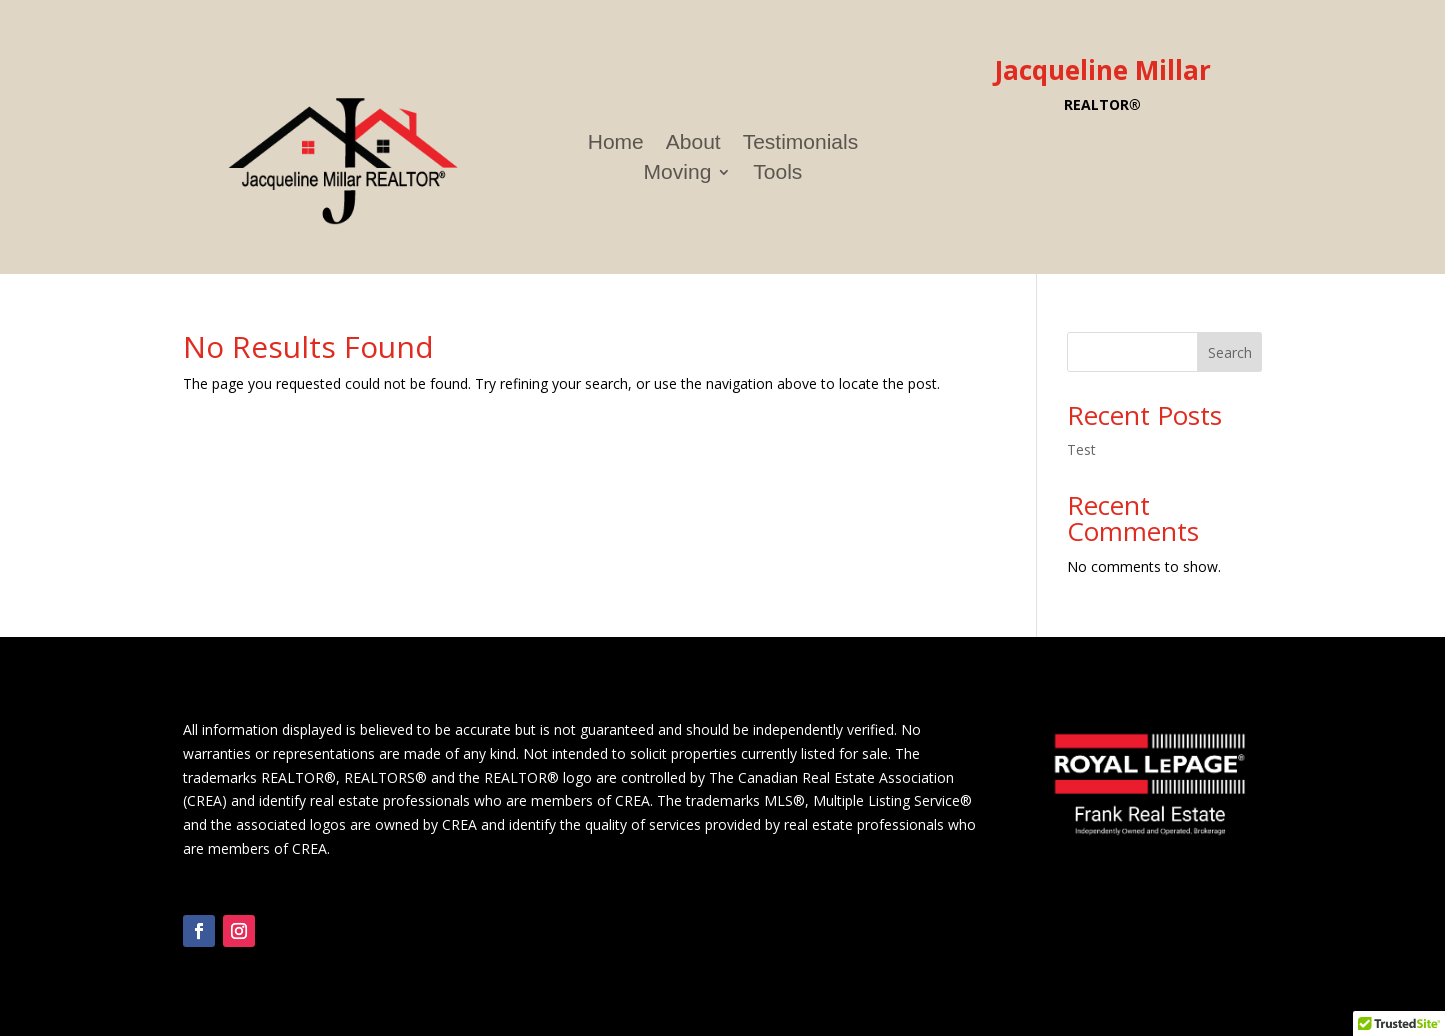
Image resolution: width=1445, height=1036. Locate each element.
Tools (777, 174)
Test (1081, 449)
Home (616, 144)
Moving (678, 174)
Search (1230, 352)
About (693, 144)
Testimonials (801, 144)
